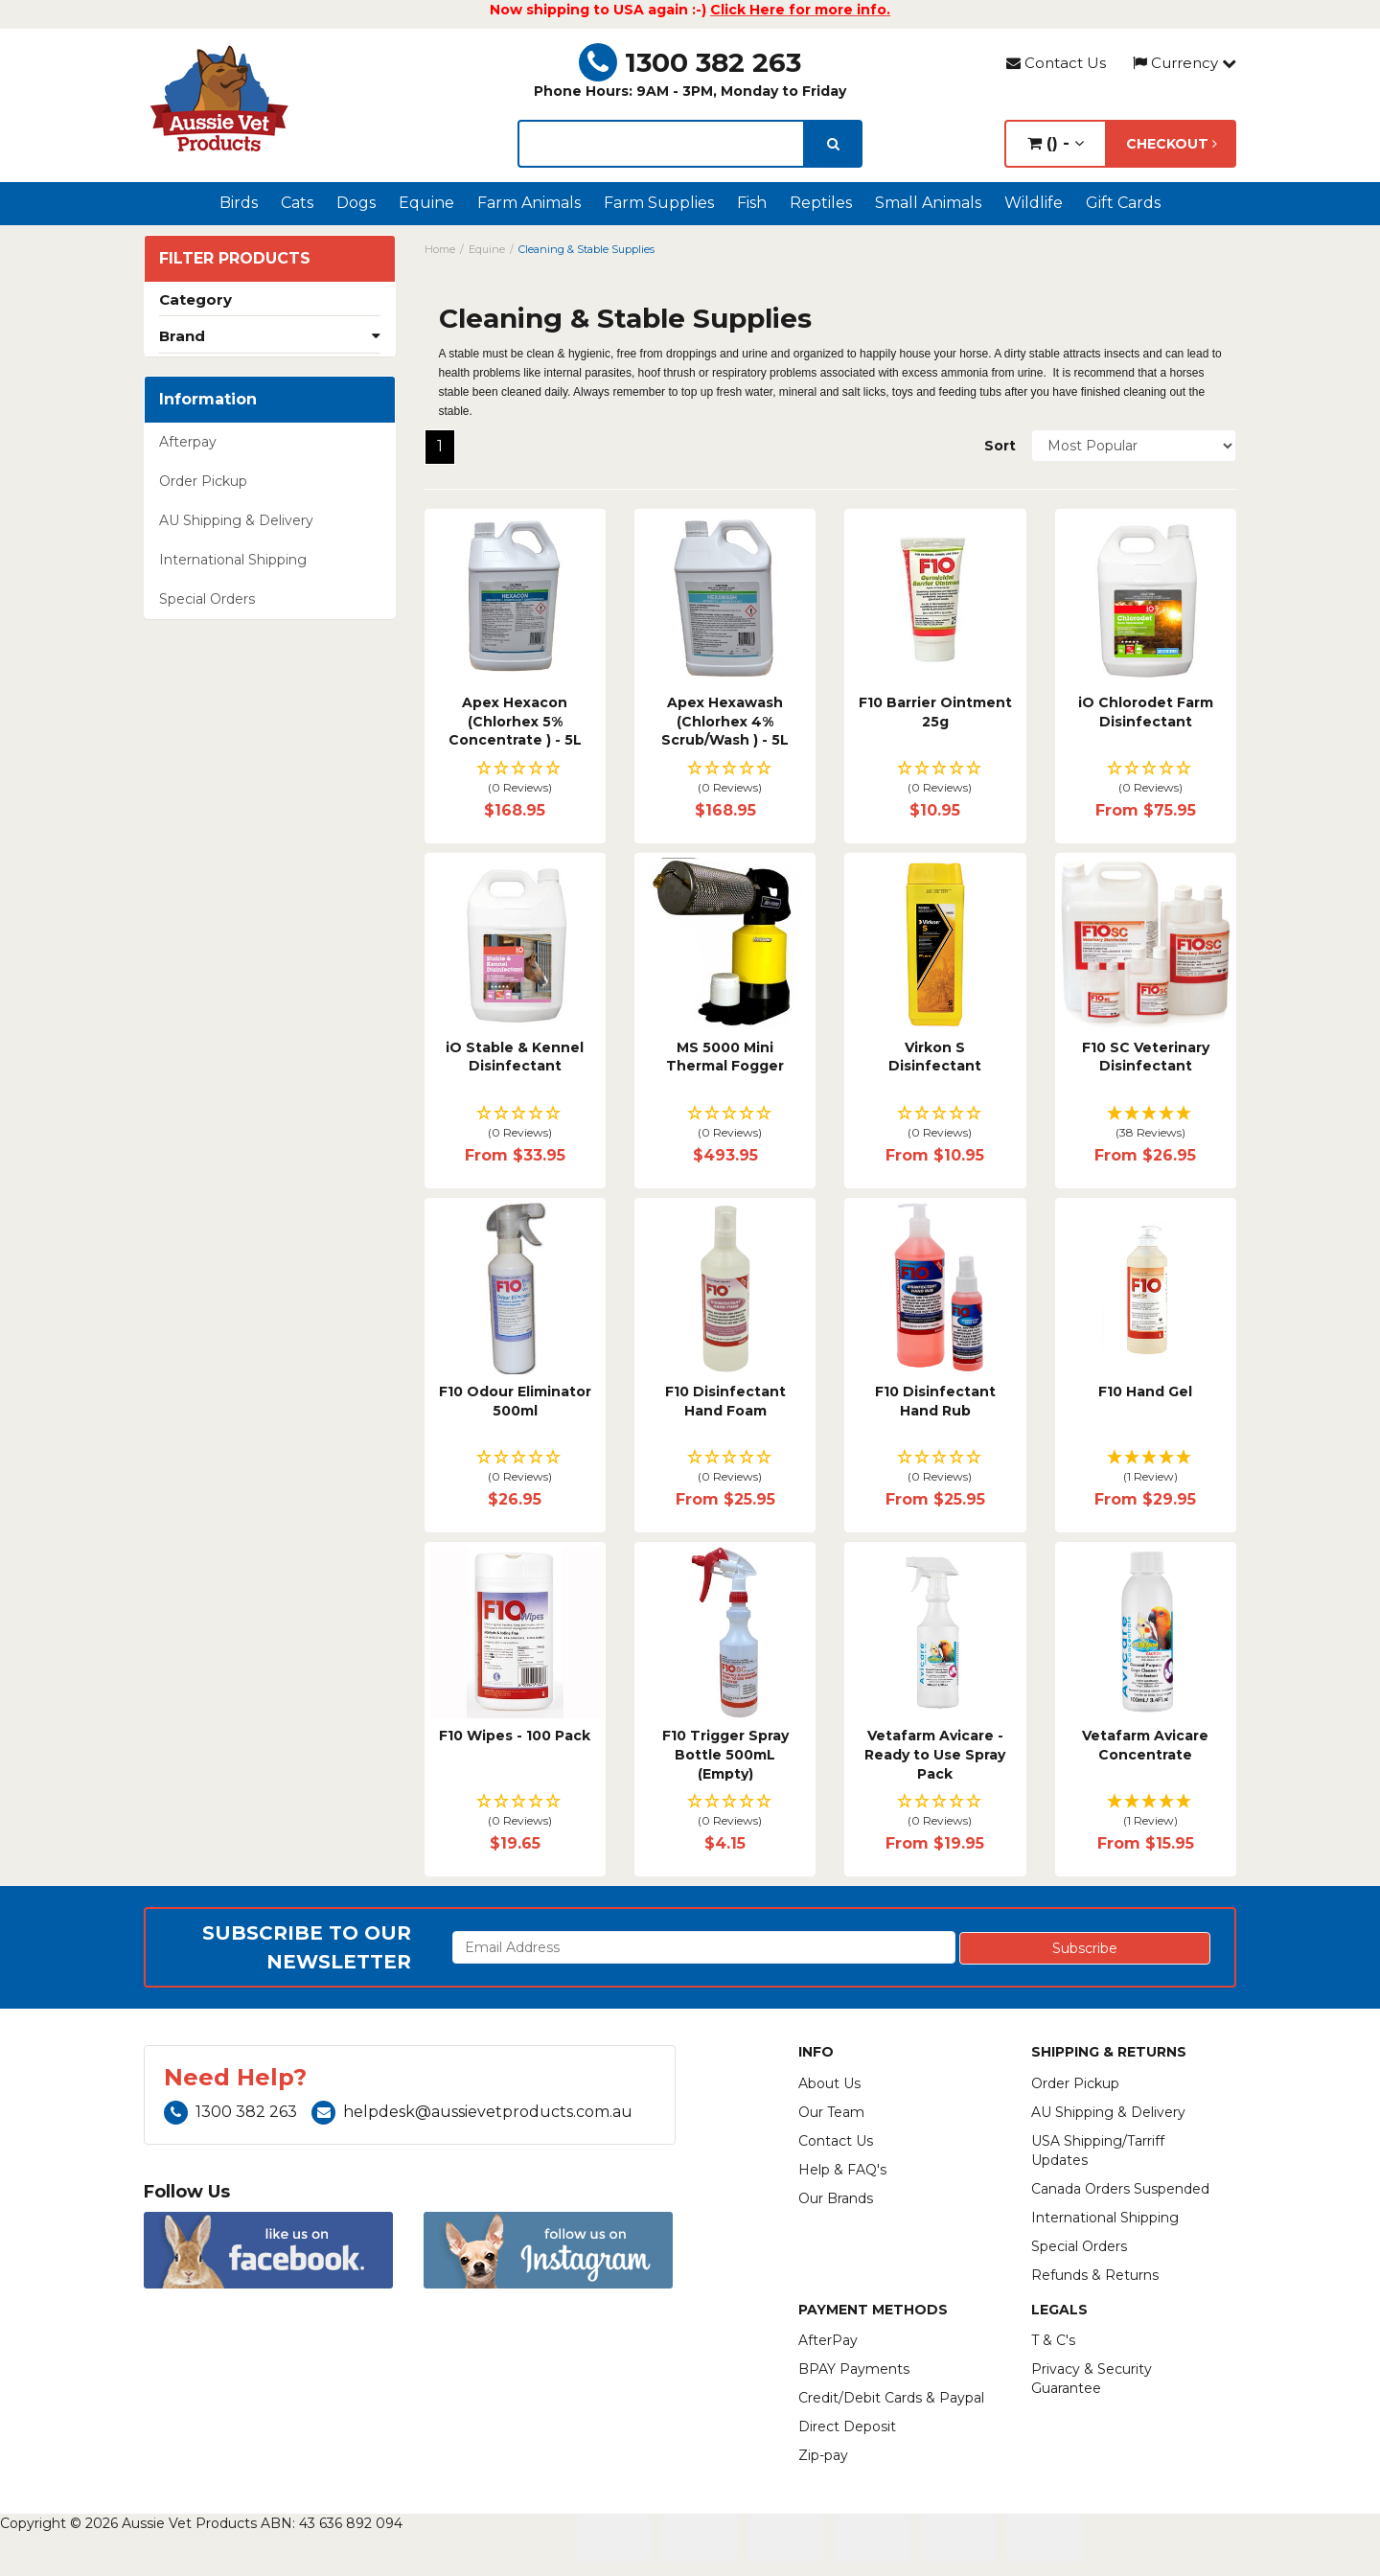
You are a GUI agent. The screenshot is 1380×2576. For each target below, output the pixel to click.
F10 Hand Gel (1145, 1391)
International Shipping (233, 559)
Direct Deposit (847, 2426)
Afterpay (188, 441)
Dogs (356, 203)
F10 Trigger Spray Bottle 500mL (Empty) (725, 1754)
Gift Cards (1123, 203)
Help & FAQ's (842, 2169)
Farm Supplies (659, 203)
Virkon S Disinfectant (934, 1057)
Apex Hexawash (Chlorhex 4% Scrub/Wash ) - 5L (725, 721)
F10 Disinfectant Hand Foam (725, 1401)
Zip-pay (823, 2455)
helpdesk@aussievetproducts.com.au (471, 2112)
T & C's (1053, 2340)
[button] (515, 778)
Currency (1184, 63)
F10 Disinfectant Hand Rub (935, 1401)
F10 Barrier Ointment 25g (935, 712)
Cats (297, 203)
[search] (833, 144)
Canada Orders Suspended (1120, 2188)
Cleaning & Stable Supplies (586, 249)
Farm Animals (529, 203)
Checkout (1171, 143)
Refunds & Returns (1095, 2275)
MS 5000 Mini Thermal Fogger (725, 1057)
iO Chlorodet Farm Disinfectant (1145, 712)
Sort (1000, 445)
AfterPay (828, 2340)
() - (1055, 143)
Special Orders (207, 599)
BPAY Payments (853, 2369)
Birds (238, 203)
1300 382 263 (690, 62)
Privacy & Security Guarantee (1091, 2378)
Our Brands (835, 2198)
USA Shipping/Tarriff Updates (1097, 2150)
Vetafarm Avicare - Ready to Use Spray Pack (934, 1754)
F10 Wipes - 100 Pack (514, 1735)
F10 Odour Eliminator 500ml (515, 1401)
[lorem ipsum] (661, 144)
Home (440, 249)
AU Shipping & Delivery (236, 520)
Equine (426, 203)
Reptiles (821, 203)
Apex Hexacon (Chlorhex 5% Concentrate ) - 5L (515, 721)
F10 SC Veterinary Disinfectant (1145, 1057)
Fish (752, 203)
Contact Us (1056, 63)
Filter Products (234, 258)
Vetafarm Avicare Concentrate (1145, 1745)
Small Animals (928, 203)
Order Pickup (203, 481)
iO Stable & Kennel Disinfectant (515, 1057)
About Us (829, 2083)
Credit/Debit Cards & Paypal (891, 2397)
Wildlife (1033, 203)
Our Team (831, 2112)
